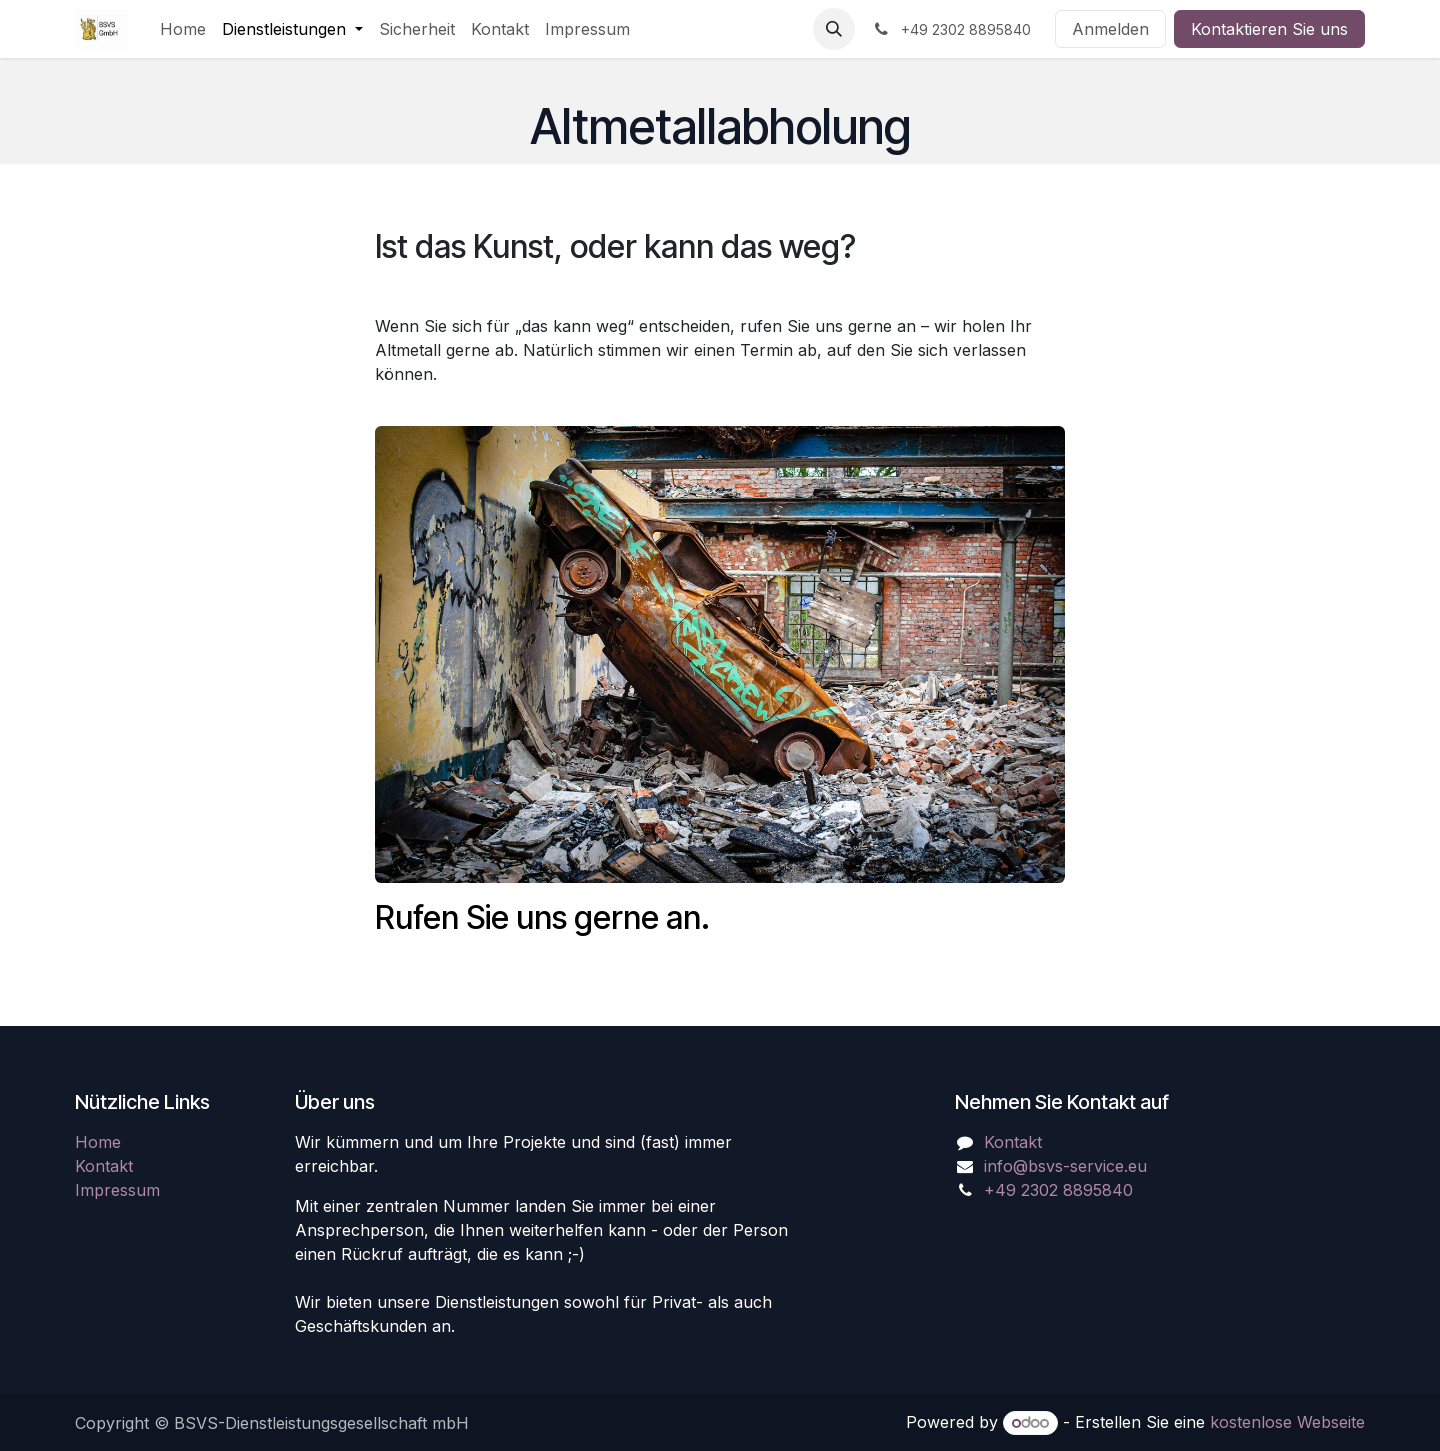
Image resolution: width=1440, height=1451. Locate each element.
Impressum (117, 1190)
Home (98, 1142)
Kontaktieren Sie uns (1269, 29)
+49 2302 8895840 (1058, 1190)
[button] (834, 29)
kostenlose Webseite (1287, 1422)
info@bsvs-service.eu (1065, 1166)
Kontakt (104, 1166)
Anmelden (1110, 29)
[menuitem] (183, 29)
